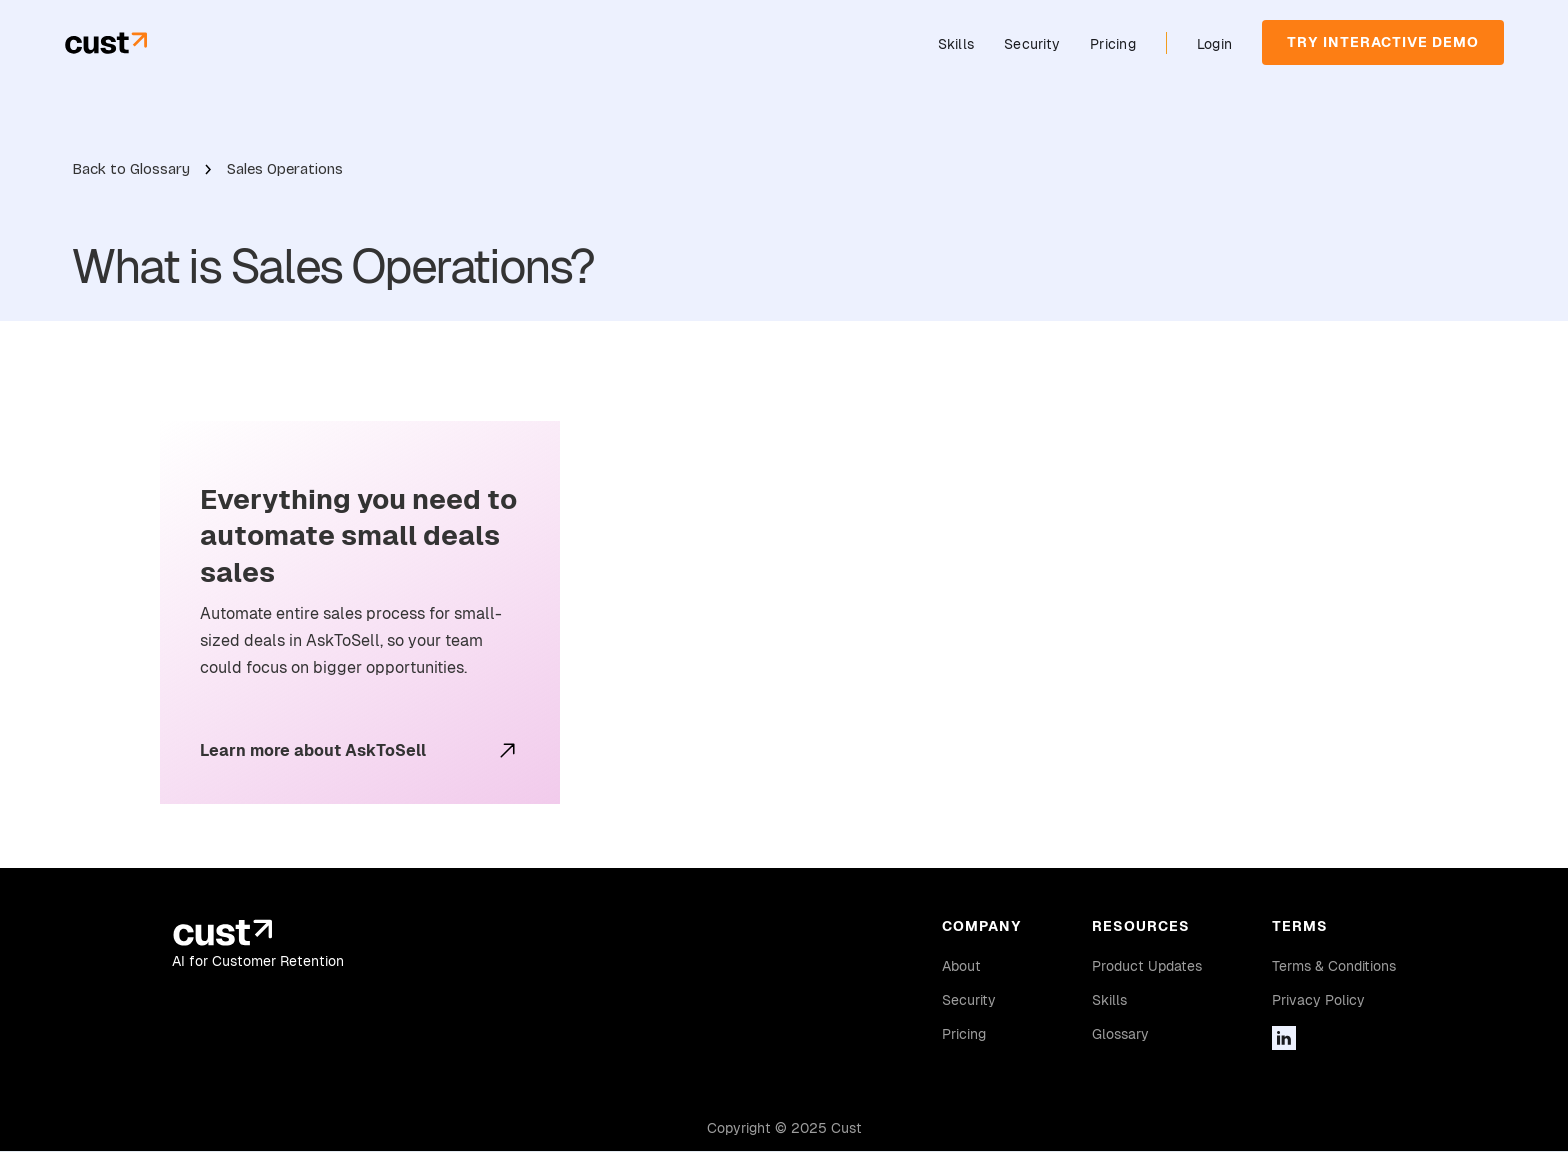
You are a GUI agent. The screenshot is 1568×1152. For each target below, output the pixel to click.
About (961, 966)
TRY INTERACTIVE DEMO (1383, 42)
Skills (956, 44)
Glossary (1120, 1034)
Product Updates (1147, 966)
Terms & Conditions (1334, 966)
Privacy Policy (1318, 1000)
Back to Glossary (131, 169)
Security (1032, 44)
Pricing (1113, 44)
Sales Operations (285, 169)
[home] (105, 42)
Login (1214, 44)
